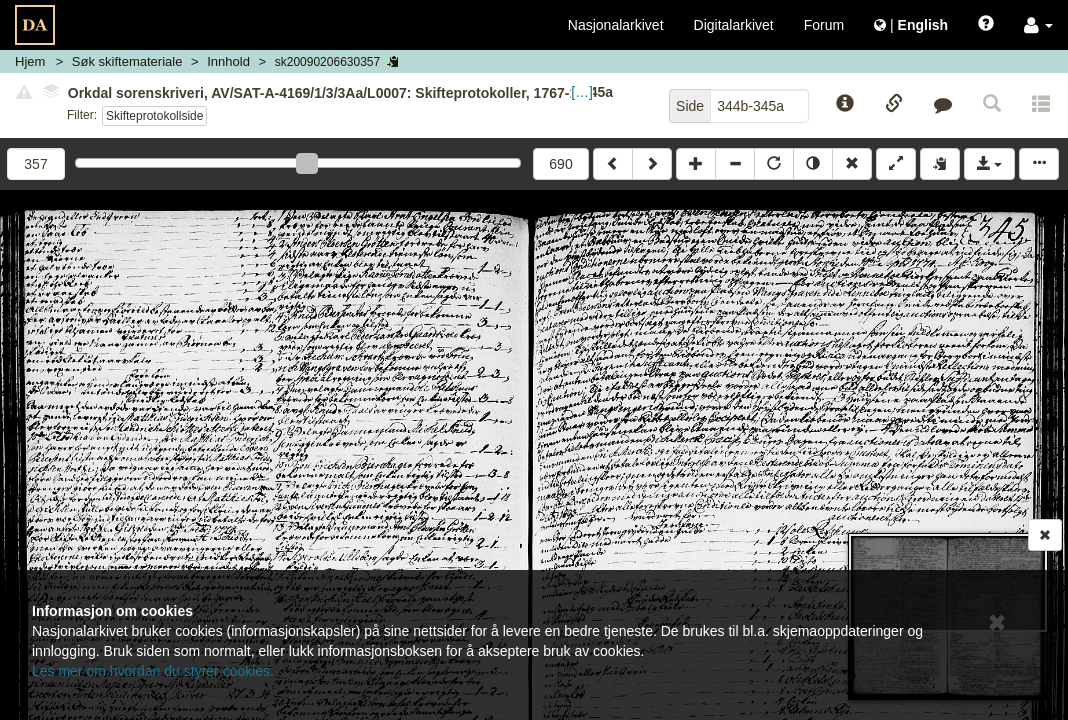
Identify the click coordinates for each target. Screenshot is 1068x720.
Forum (824, 25)
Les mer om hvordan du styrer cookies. (153, 671)
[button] (1038, 25)
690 (560, 164)
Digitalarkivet (734, 25)
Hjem (30, 61)
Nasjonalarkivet (616, 25)
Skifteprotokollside (154, 116)
